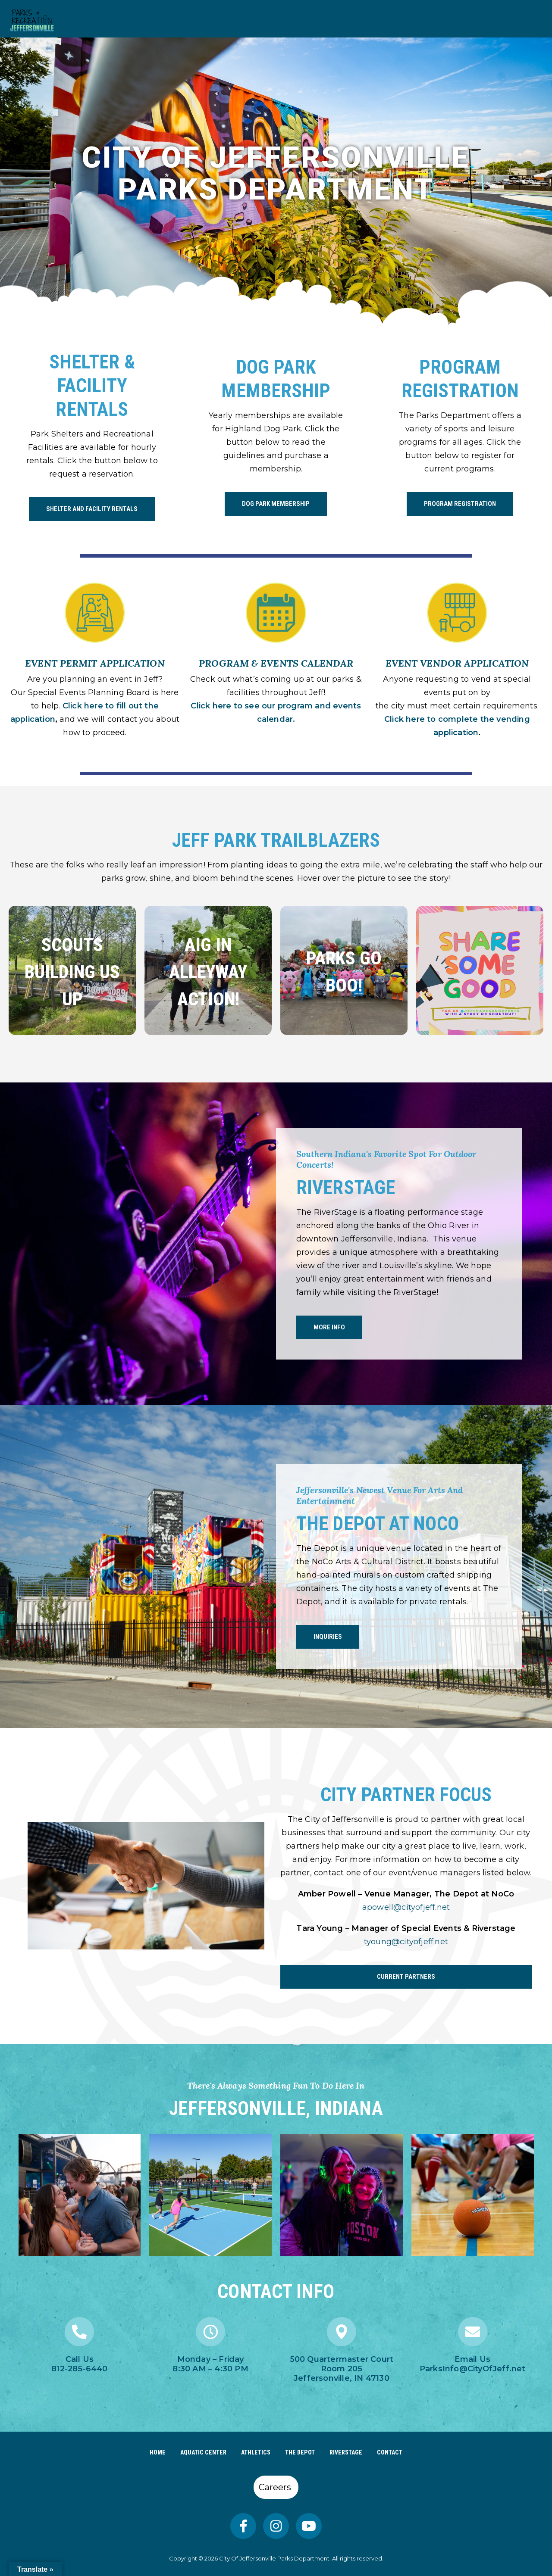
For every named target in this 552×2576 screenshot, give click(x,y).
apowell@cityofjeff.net (406, 1907)
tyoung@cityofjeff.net (406, 1941)
